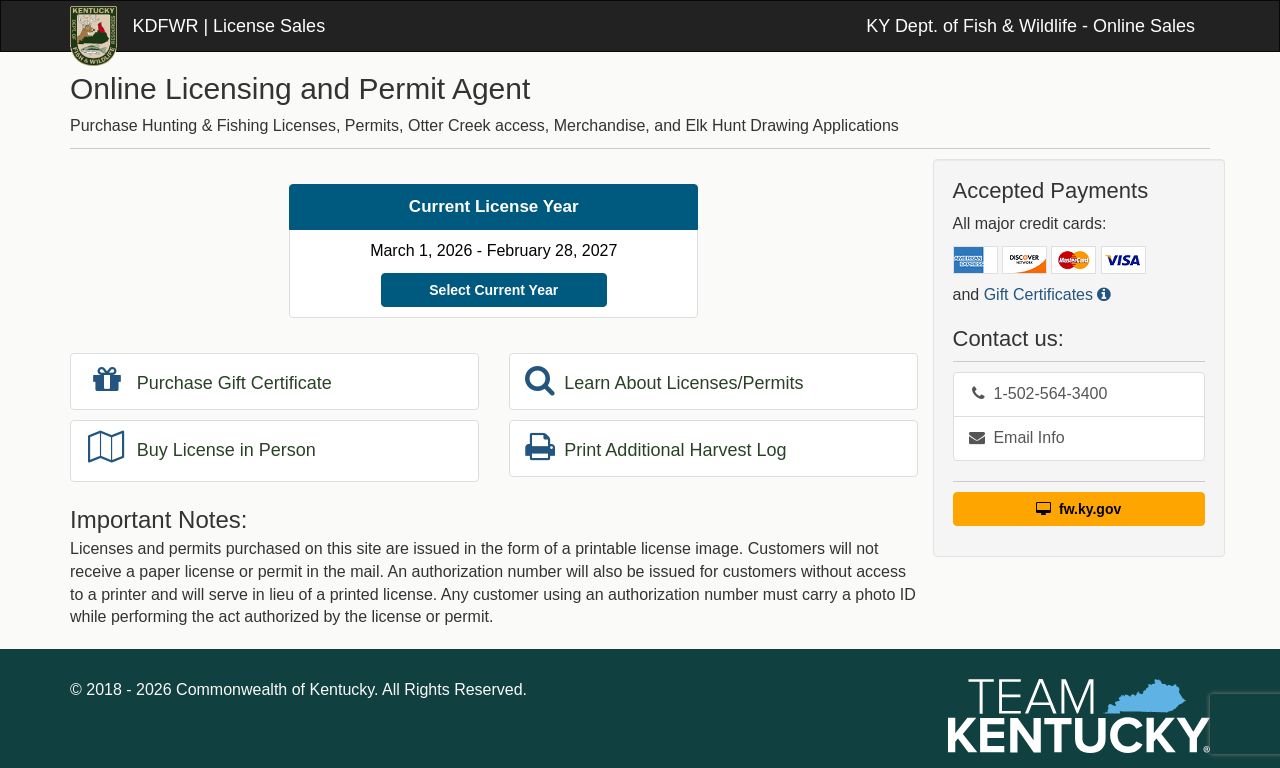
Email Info (1017, 437)
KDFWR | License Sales (228, 26)
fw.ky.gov (1078, 509)
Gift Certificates (1048, 294)
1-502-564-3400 (1038, 393)
